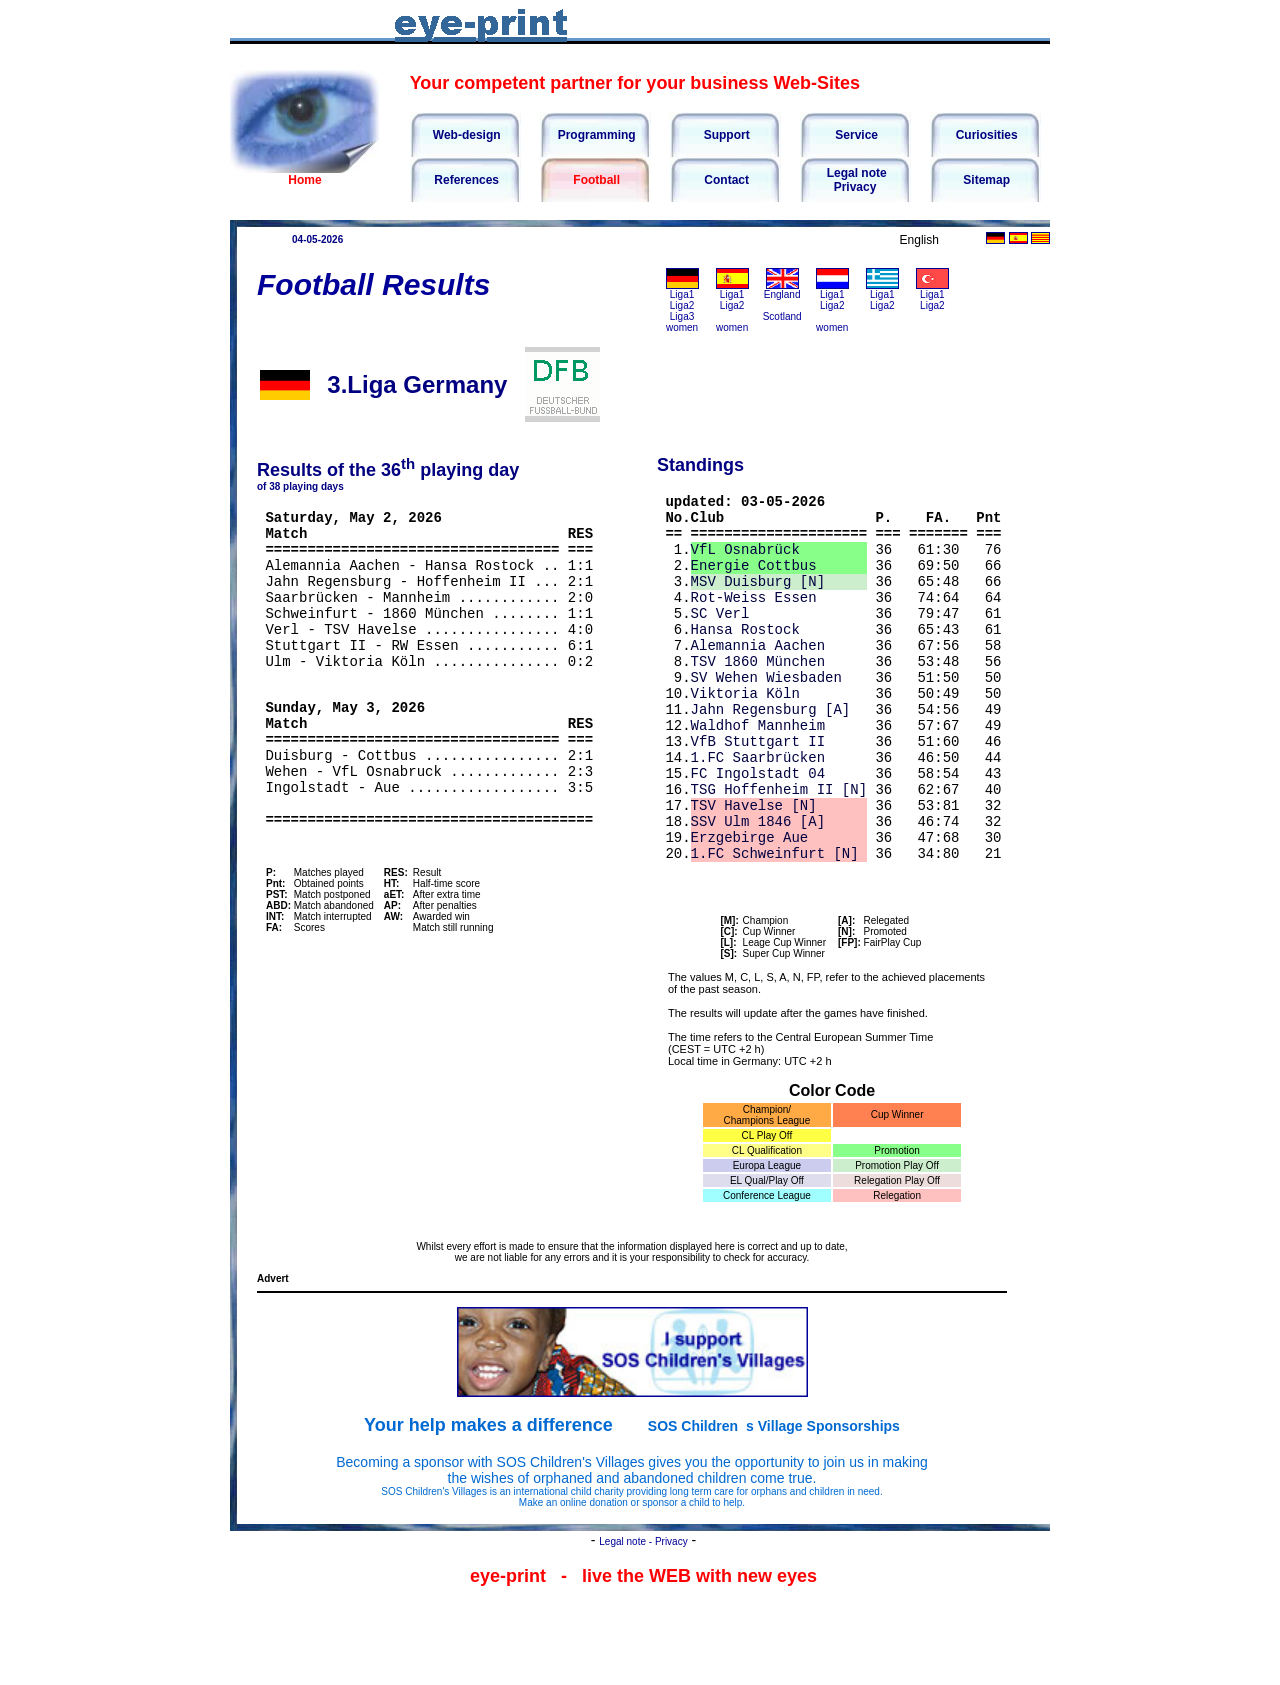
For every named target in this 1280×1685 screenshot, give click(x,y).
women (682, 327)
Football (595, 180)
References (465, 180)
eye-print (508, 1648)
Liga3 (682, 316)
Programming (594, 135)
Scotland (782, 316)
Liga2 (682, 305)
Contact (725, 180)
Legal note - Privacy (643, 1613)
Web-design (464, 135)
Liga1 (682, 294)
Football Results (373, 284)
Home (304, 180)
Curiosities (984, 135)
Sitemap (985, 180)
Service (855, 135)
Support (724, 135)
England (782, 294)
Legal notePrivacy (854, 180)
